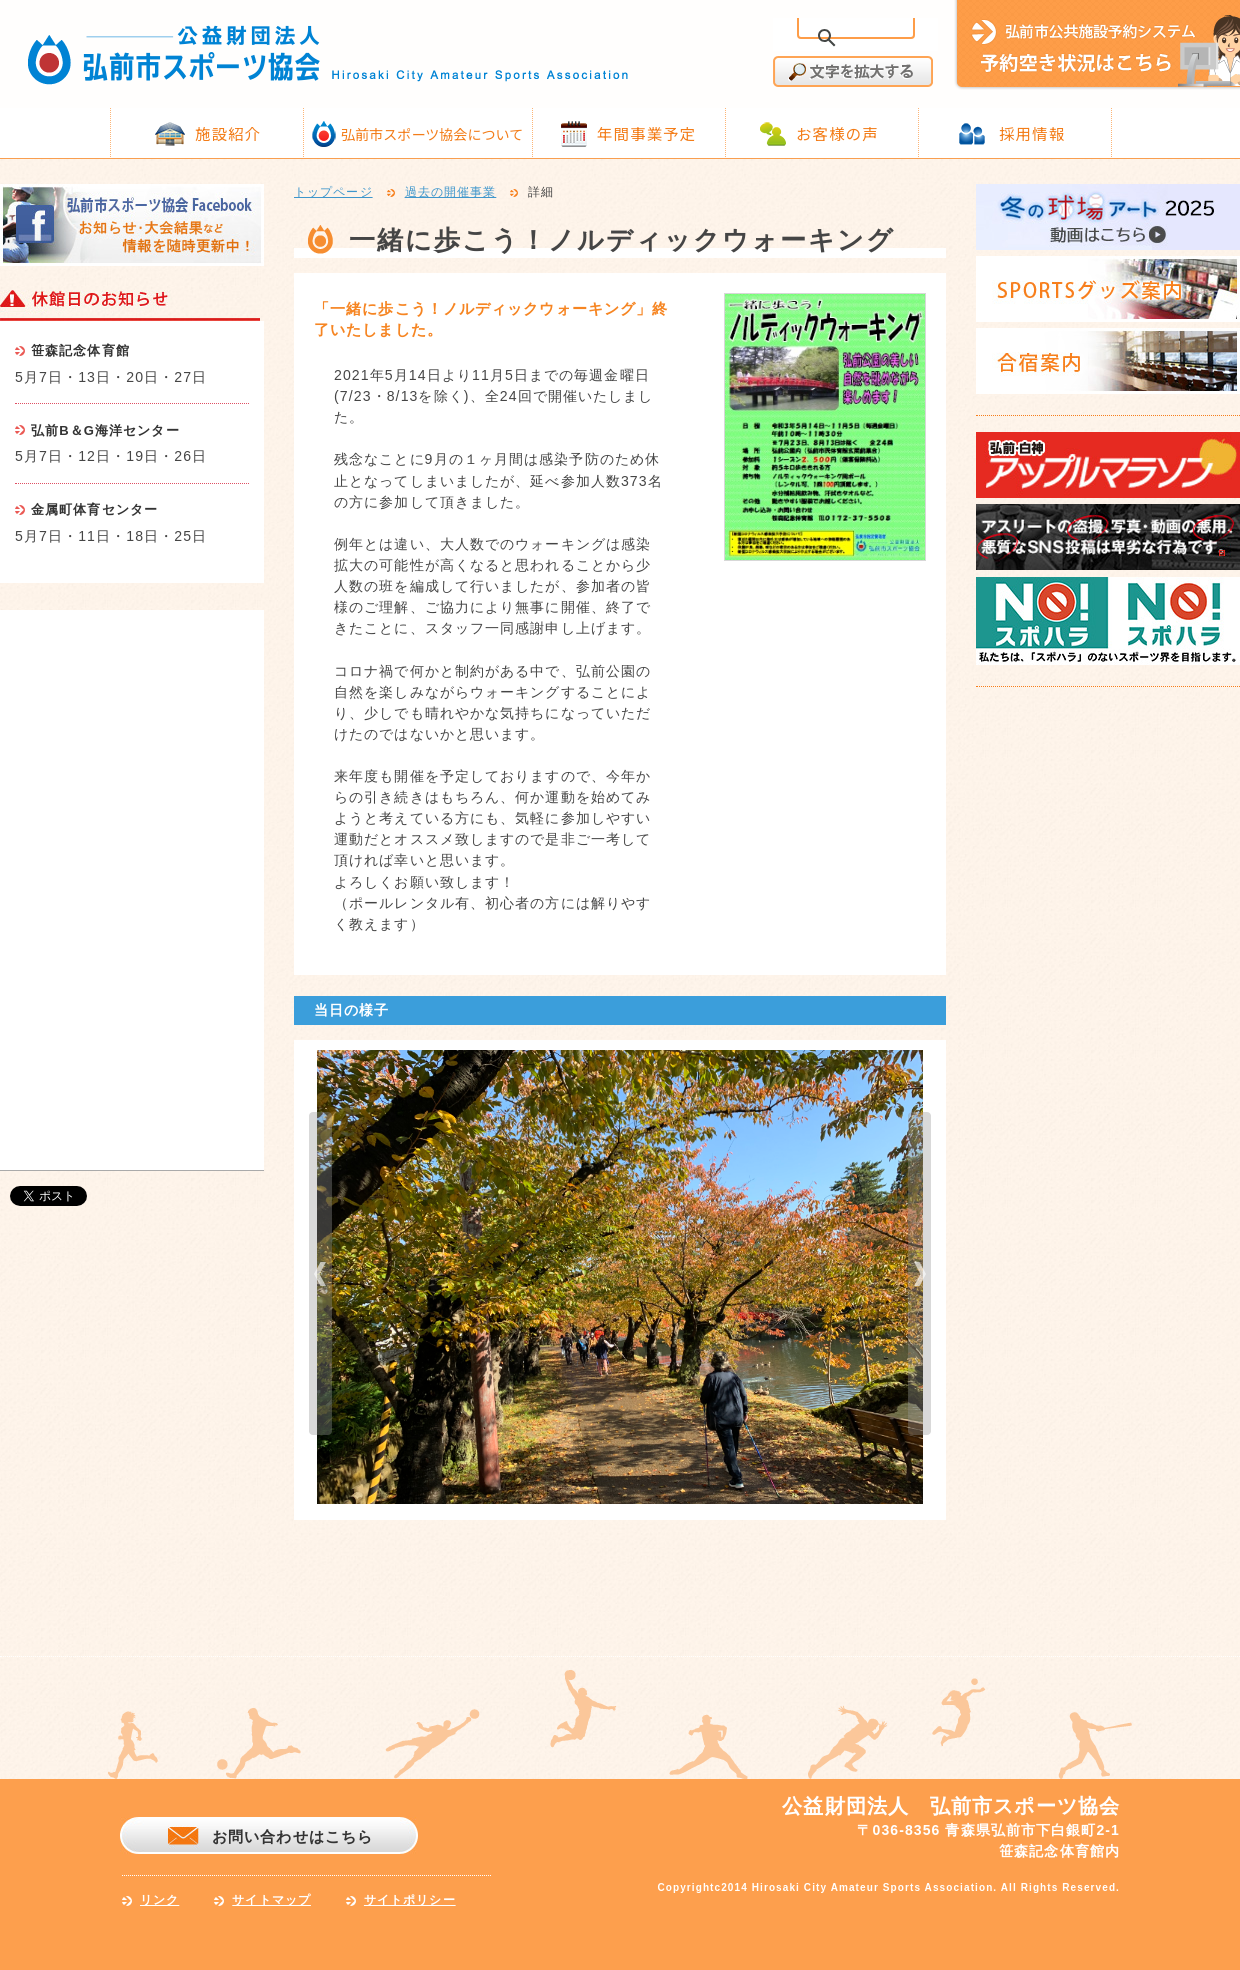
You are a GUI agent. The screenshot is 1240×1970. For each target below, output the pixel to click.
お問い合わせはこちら (292, 1836)
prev (320, 1273)
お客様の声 (837, 133)
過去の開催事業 (451, 193)
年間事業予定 (646, 133)
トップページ (333, 193)
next (919, 1273)
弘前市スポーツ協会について (432, 134)
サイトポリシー (410, 1900)
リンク (159, 1900)
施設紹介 (228, 133)
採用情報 (1032, 133)
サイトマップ (271, 1900)
